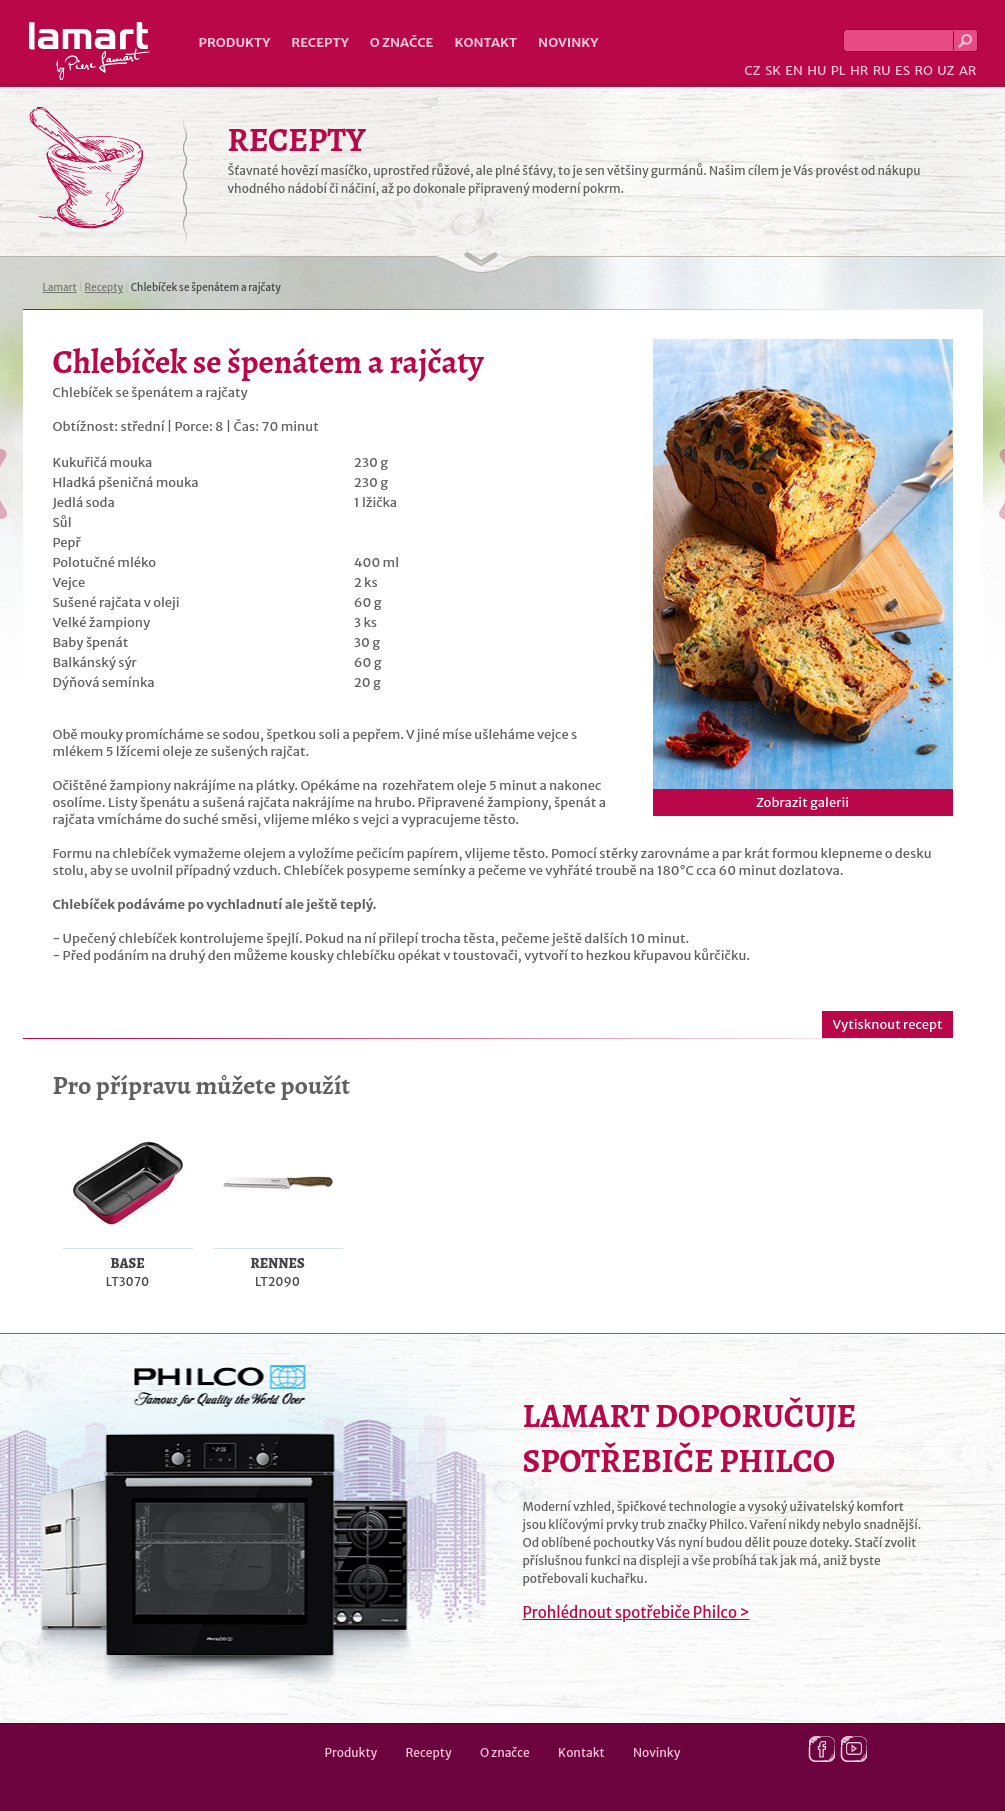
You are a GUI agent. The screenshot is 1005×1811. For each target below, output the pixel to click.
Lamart (89, 51)
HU (816, 70)
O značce (402, 42)
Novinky (568, 42)
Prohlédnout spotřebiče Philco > (636, 1612)
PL (838, 70)
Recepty (319, 42)
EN (794, 70)
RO (923, 70)
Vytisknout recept (887, 1024)
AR (968, 70)
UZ (945, 70)
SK (773, 70)
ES (902, 70)
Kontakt (485, 42)
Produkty (235, 42)
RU (882, 70)
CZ (752, 70)
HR (859, 70)
